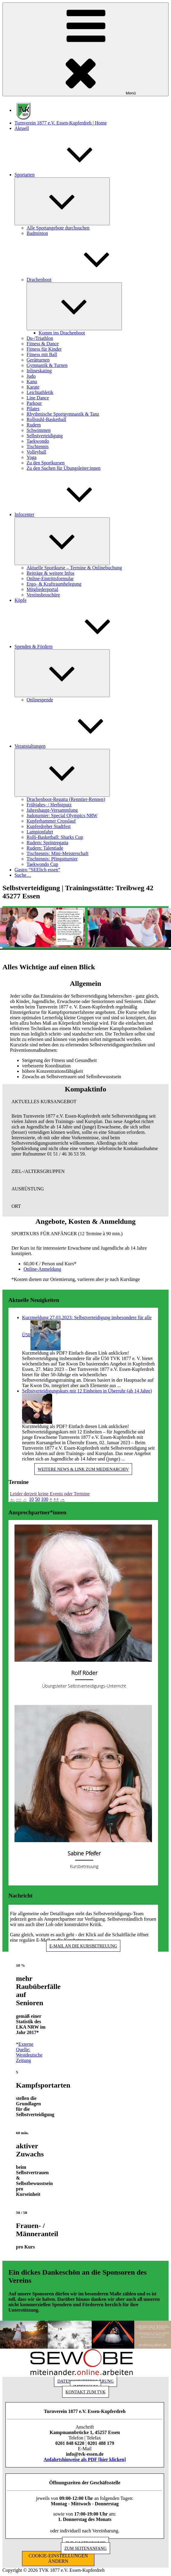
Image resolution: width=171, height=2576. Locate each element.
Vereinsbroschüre (43, 594)
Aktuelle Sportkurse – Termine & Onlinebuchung (74, 567)
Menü (85, 49)
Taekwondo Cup (42, 864)
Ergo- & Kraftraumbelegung (54, 583)
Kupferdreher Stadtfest (49, 826)
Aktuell (21, 128)
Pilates (33, 408)
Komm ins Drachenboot (62, 332)
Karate (33, 386)
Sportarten (69, 174)
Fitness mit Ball (42, 354)
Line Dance (38, 397)
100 (44, 1499)
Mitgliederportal (42, 589)
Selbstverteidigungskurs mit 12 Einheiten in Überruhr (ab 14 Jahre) (87, 1390)
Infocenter (69, 514)
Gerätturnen (38, 359)
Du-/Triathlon (40, 338)
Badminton (37, 233)
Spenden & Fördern (78, 646)
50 (37, 1499)
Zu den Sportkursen (46, 462)
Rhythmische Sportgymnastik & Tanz (63, 414)
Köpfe (20, 600)
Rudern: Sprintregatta (47, 842)
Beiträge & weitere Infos (50, 573)
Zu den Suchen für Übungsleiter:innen (63, 468)
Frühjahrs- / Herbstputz (49, 804)
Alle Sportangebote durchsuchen (58, 227)
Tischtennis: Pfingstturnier (52, 858)
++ (56, 1499)
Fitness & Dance (43, 343)
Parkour (34, 403)
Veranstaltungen (75, 746)
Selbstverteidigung (45, 435)
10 (31, 1499)
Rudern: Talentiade (45, 848)
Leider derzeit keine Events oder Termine (50, 1493)
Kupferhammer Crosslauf (51, 820)
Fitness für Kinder (44, 349)
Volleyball (36, 451)
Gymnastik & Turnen (47, 365)
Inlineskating (39, 370)
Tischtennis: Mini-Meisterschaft (57, 853)
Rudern (34, 424)
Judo (31, 376)
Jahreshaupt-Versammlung (52, 810)
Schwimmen (39, 430)
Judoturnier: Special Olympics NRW (62, 815)
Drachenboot (84, 279)
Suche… (22, 875)
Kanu (32, 381)
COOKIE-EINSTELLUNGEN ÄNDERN (58, 2558)
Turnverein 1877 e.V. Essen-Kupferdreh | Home (60, 122)
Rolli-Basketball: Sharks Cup (55, 837)
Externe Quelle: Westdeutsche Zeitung (29, 2052)
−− (18, 1499)
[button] (85, 1101)
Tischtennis (38, 446)
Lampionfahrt (40, 831)
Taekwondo (38, 441)
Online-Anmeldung (42, 1269)
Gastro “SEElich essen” (37, 869)
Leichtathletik (40, 392)
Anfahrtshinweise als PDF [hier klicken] (85, 2459)
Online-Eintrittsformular (50, 578)
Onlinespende (40, 699)
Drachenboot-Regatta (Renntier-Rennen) (66, 799)
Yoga (31, 457)
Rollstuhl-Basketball (46, 419)
